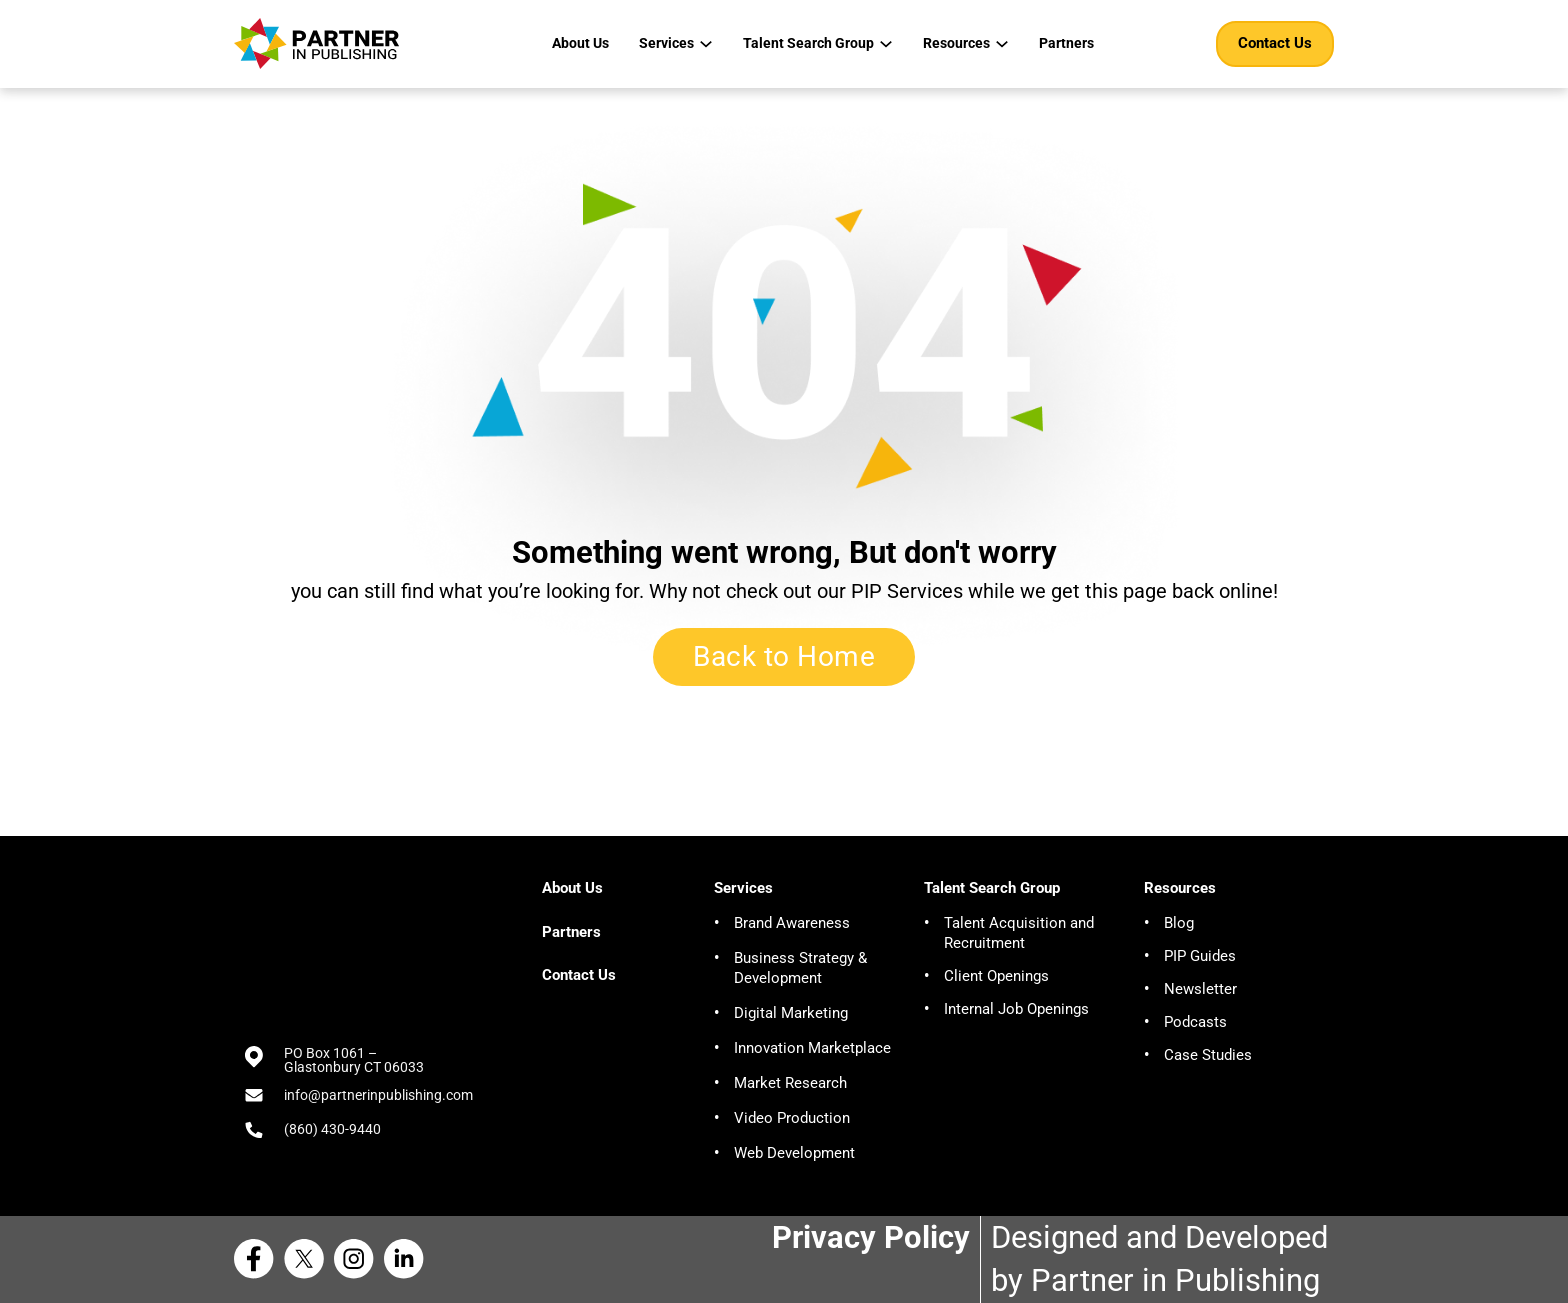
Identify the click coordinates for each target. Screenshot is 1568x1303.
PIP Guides (1200, 956)
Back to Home (784, 656)
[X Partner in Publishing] (309, 1259)
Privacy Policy (871, 1237)
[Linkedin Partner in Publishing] (409, 1259)
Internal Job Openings (1016, 1009)
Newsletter (1200, 989)
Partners (1066, 43)
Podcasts (1195, 1022)
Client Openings (996, 976)
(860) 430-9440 (332, 1129)
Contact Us (1275, 43)
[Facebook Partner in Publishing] (259, 1259)
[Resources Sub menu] (1002, 44)
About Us (580, 43)
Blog (1179, 923)
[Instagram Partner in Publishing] (359, 1259)
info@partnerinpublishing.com (378, 1095)
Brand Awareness (792, 923)
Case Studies (1208, 1055)
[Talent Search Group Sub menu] (886, 44)
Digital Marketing (791, 1013)
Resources (956, 43)
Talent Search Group (808, 43)
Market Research (790, 1083)
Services (666, 43)
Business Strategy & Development (800, 968)
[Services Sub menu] (706, 44)
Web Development (794, 1153)
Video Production (792, 1118)
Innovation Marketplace (812, 1048)
